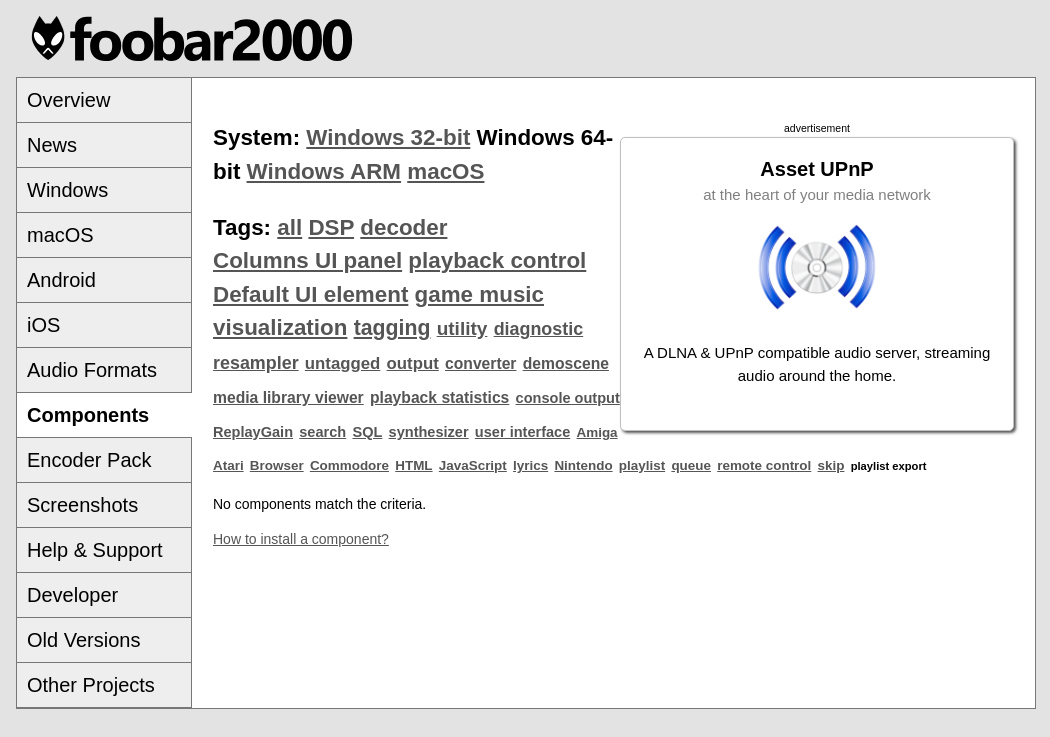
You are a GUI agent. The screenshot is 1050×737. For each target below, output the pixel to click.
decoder (403, 227)
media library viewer (288, 397)
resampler (256, 363)
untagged (343, 363)
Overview (68, 100)
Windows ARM (324, 171)
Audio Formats (92, 370)
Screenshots (82, 505)
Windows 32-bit (388, 137)
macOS (60, 235)
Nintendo (583, 465)
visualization (280, 327)
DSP (331, 227)
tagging (392, 328)
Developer (72, 595)
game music (479, 294)
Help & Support (95, 550)
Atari (228, 465)
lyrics (530, 465)
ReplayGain (253, 432)
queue (691, 465)
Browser (277, 465)
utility (462, 328)
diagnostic (539, 329)
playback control (497, 260)
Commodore (349, 465)
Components (88, 415)
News (52, 145)
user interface (522, 432)
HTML (413, 465)
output (413, 363)
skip (831, 465)
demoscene (566, 363)
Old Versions (83, 640)
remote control (764, 465)
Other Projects (91, 685)
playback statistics (439, 397)
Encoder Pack (89, 460)
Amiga (597, 432)
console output (568, 398)
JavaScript (473, 465)
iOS (43, 325)
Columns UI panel (307, 260)
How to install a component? (301, 539)
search (322, 432)
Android (61, 280)
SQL (367, 432)
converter (480, 363)
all (289, 227)
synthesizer (429, 432)
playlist (642, 465)
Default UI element (310, 294)
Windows (67, 190)
